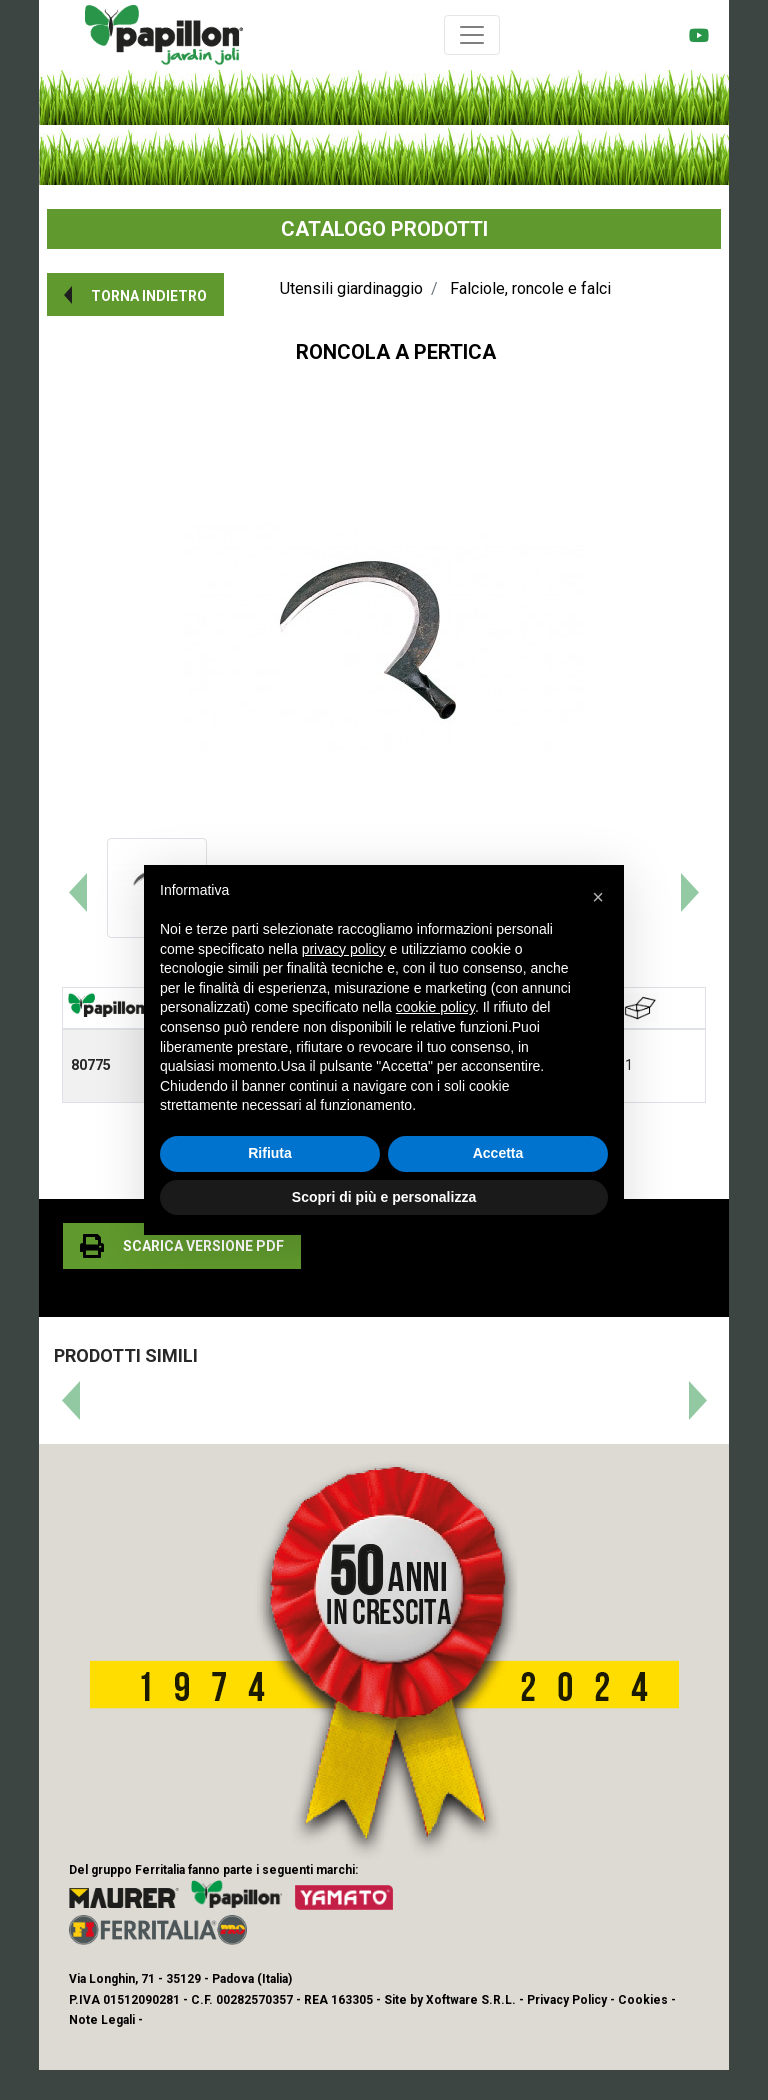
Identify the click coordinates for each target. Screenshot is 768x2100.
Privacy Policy (567, 2000)
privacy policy (344, 949)
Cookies (643, 2000)
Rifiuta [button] (270, 1153)
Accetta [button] (498, 1153)
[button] (135, 294)
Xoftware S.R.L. (471, 2000)
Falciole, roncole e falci (530, 288)
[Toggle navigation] (472, 35)
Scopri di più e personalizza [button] (384, 1197)
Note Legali (102, 2020)
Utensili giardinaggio (351, 288)
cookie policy (435, 1007)
